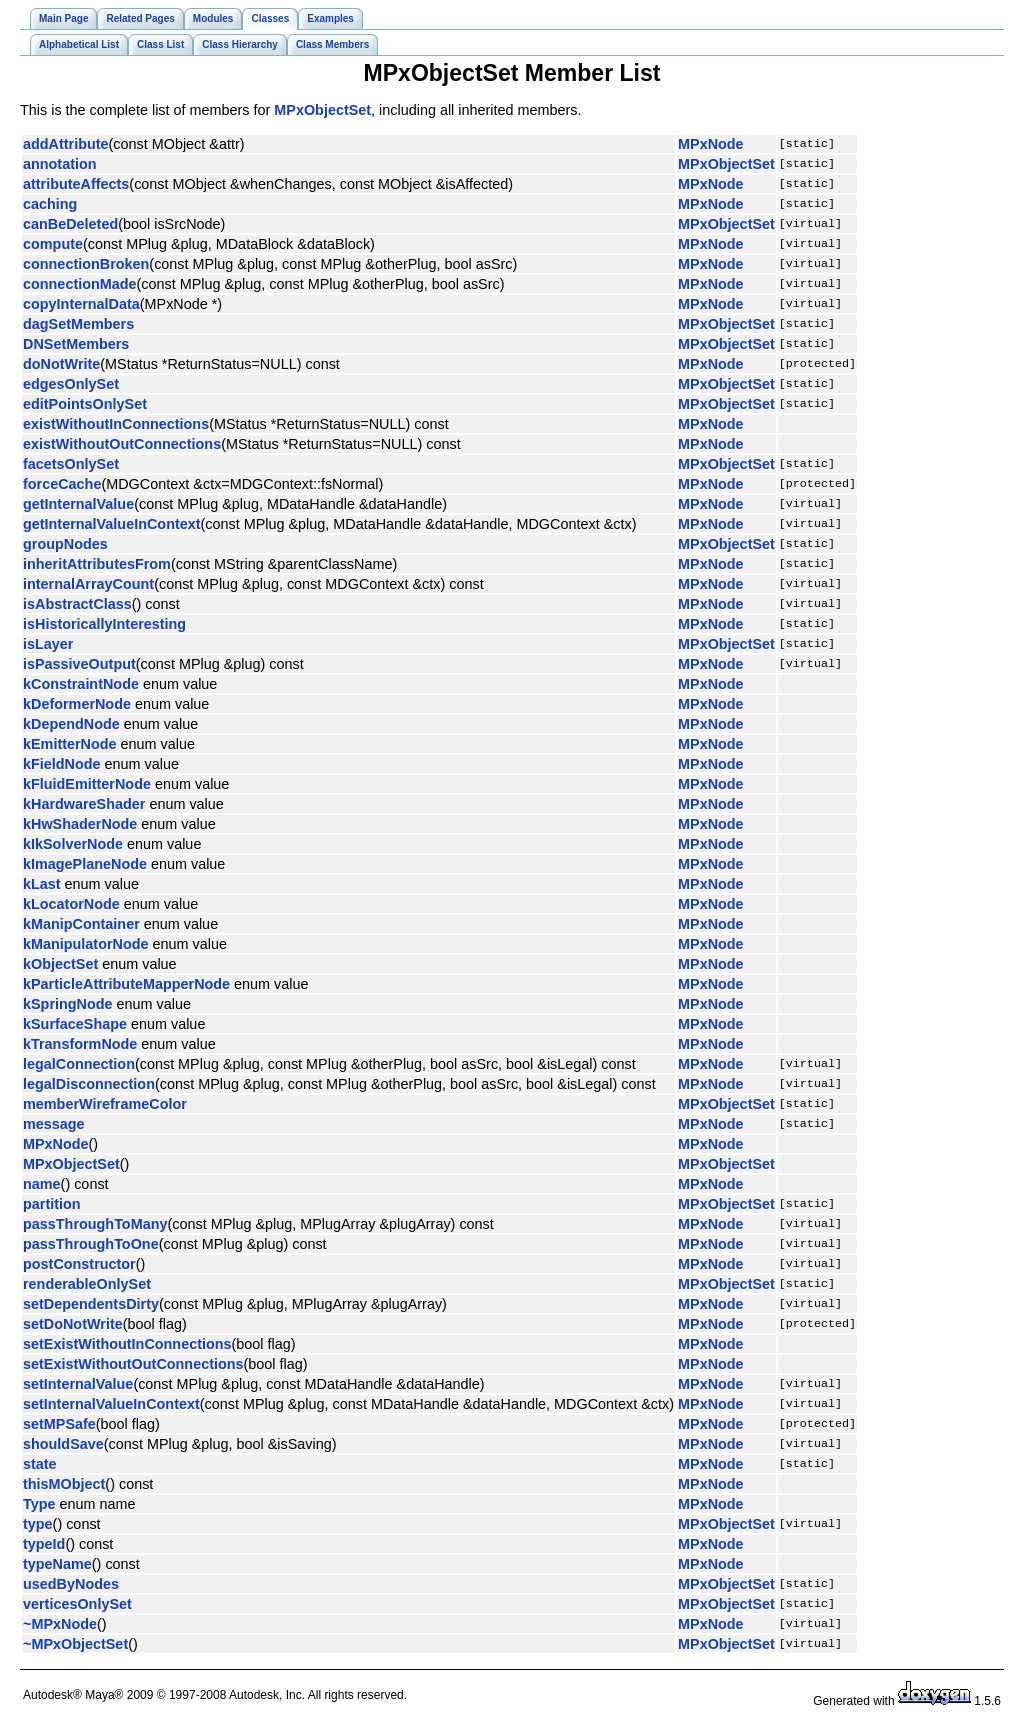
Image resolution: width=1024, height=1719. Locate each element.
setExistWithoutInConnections (127, 1344)
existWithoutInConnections (116, 424)
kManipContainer (81, 924)
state (40, 1464)
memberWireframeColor (105, 1104)
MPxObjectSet (322, 110)
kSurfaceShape (75, 1024)
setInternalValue (78, 1384)
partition (52, 1204)
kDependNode (71, 724)
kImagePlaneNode (85, 864)
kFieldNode (62, 764)
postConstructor (79, 1264)
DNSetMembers (76, 344)
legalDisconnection (89, 1084)
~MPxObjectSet (75, 1644)
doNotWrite (61, 364)
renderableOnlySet (87, 1284)
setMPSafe (59, 1424)
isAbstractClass (77, 604)
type (38, 1524)
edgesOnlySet (71, 384)
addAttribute (66, 144)
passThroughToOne (91, 1244)
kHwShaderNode (80, 824)
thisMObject (64, 1484)
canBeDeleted (70, 224)
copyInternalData (81, 304)
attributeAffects (76, 184)
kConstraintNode (81, 684)
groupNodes (65, 544)
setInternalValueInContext (111, 1404)
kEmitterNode (70, 744)
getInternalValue (78, 504)
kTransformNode (80, 1044)
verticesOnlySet (77, 1604)
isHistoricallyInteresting (104, 624)
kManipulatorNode (86, 944)
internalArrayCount (88, 584)
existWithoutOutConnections (122, 444)
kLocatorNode (71, 904)
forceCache (62, 484)
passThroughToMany (95, 1224)
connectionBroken (86, 264)
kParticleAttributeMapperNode (126, 984)
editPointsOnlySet (85, 404)
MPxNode (711, 144)
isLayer (48, 644)
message (54, 1124)
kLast (42, 884)
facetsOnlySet (71, 464)
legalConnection (79, 1064)
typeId (44, 1544)
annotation (60, 164)
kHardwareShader (84, 804)
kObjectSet (60, 964)
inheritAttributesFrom (97, 564)
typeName (57, 1564)
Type (39, 1504)
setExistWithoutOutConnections (133, 1364)
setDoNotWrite (73, 1324)
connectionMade (80, 284)
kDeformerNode (77, 704)
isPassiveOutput (79, 664)
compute (53, 244)
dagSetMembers (78, 324)
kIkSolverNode (73, 844)
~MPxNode (60, 1624)
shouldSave (63, 1444)
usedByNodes (71, 1584)
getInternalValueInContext (112, 524)
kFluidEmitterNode (87, 784)
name (42, 1184)
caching (50, 204)
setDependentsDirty (91, 1304)
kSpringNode (68, 1004)
